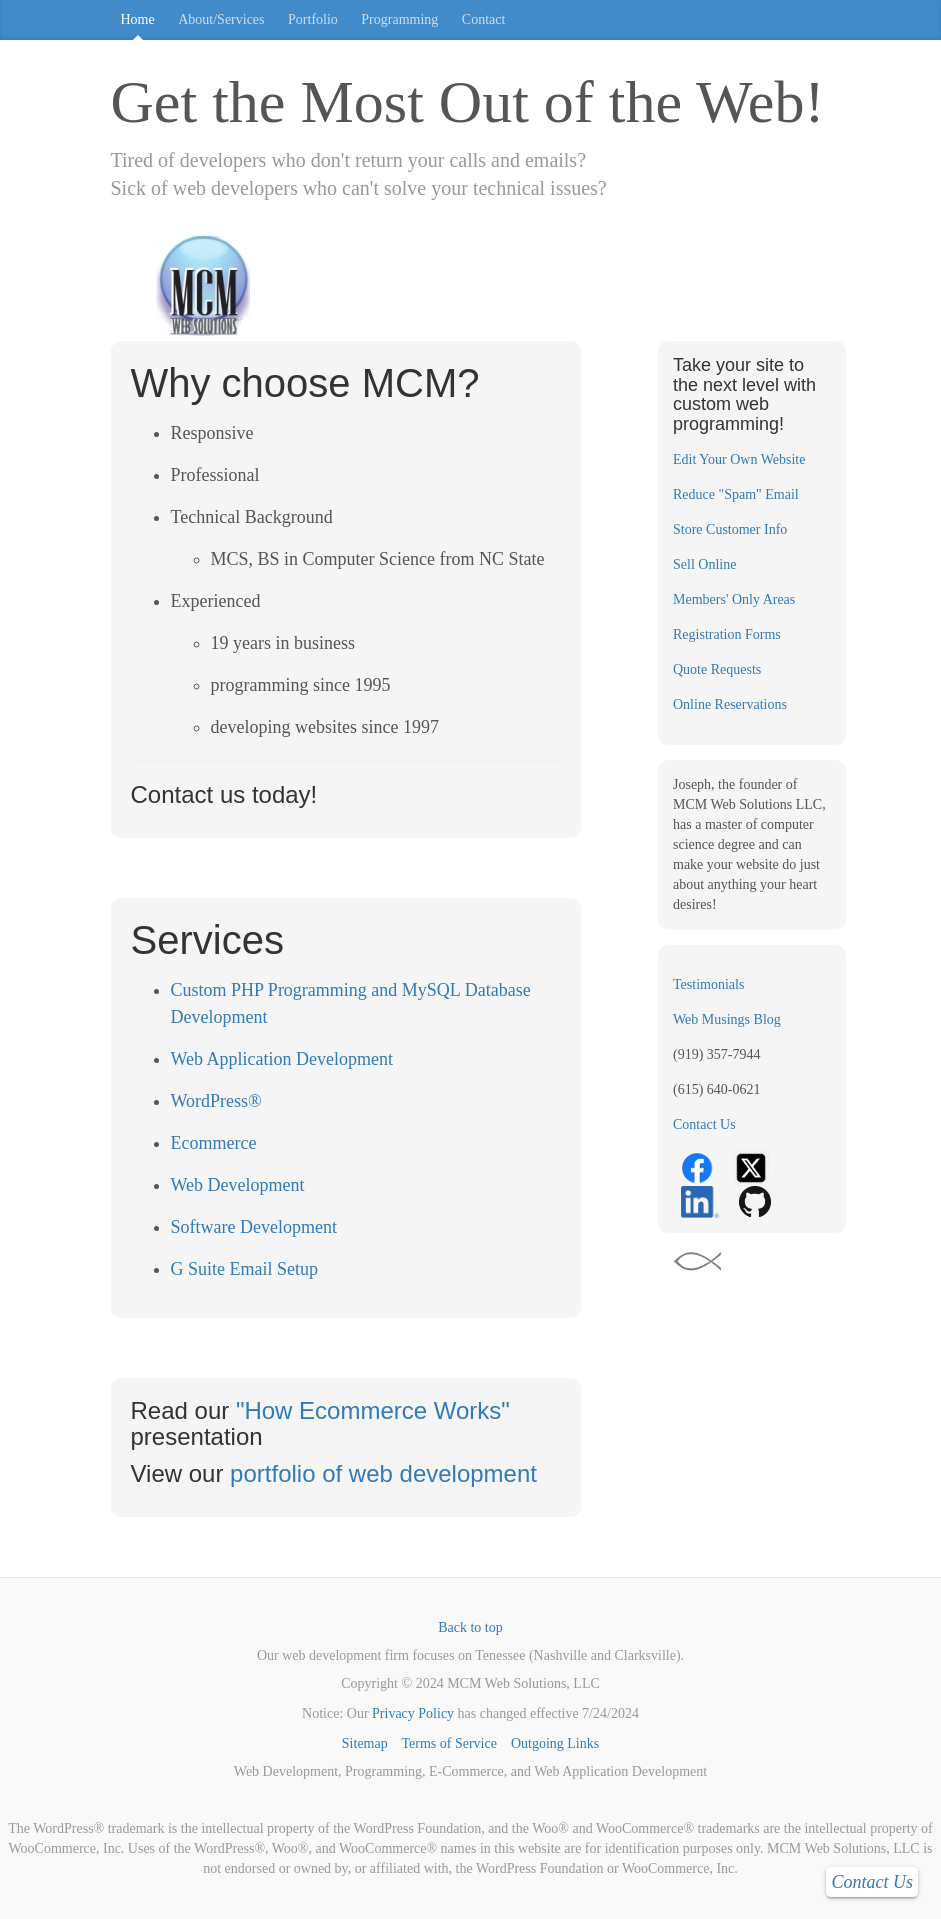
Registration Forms (727, 634)
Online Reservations (730, 704)
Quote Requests (717, 669)
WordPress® (216, 1101)
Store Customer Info (730, 529)
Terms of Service (448, 1743)
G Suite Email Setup (245, 1269)
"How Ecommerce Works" (373, 1410)
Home (138, 19)
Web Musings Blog (727, 1019)
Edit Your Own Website (739, 459)
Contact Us (704, 1124)
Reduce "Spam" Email (736, 494)
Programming (399, 19)
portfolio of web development (383, 1473)
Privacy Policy (413, 1713)
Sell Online (704, 564)
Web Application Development (282, 1059)
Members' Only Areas (734, 599)
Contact (484, 19)
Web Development (238, 1185)
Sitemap (365, 1743)
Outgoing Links (555, 1743)
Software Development (254, 1227)
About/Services (221, 19)
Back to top (470, 1627)
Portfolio (313, 19)
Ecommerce (214, 1143)
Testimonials (708, 984)
